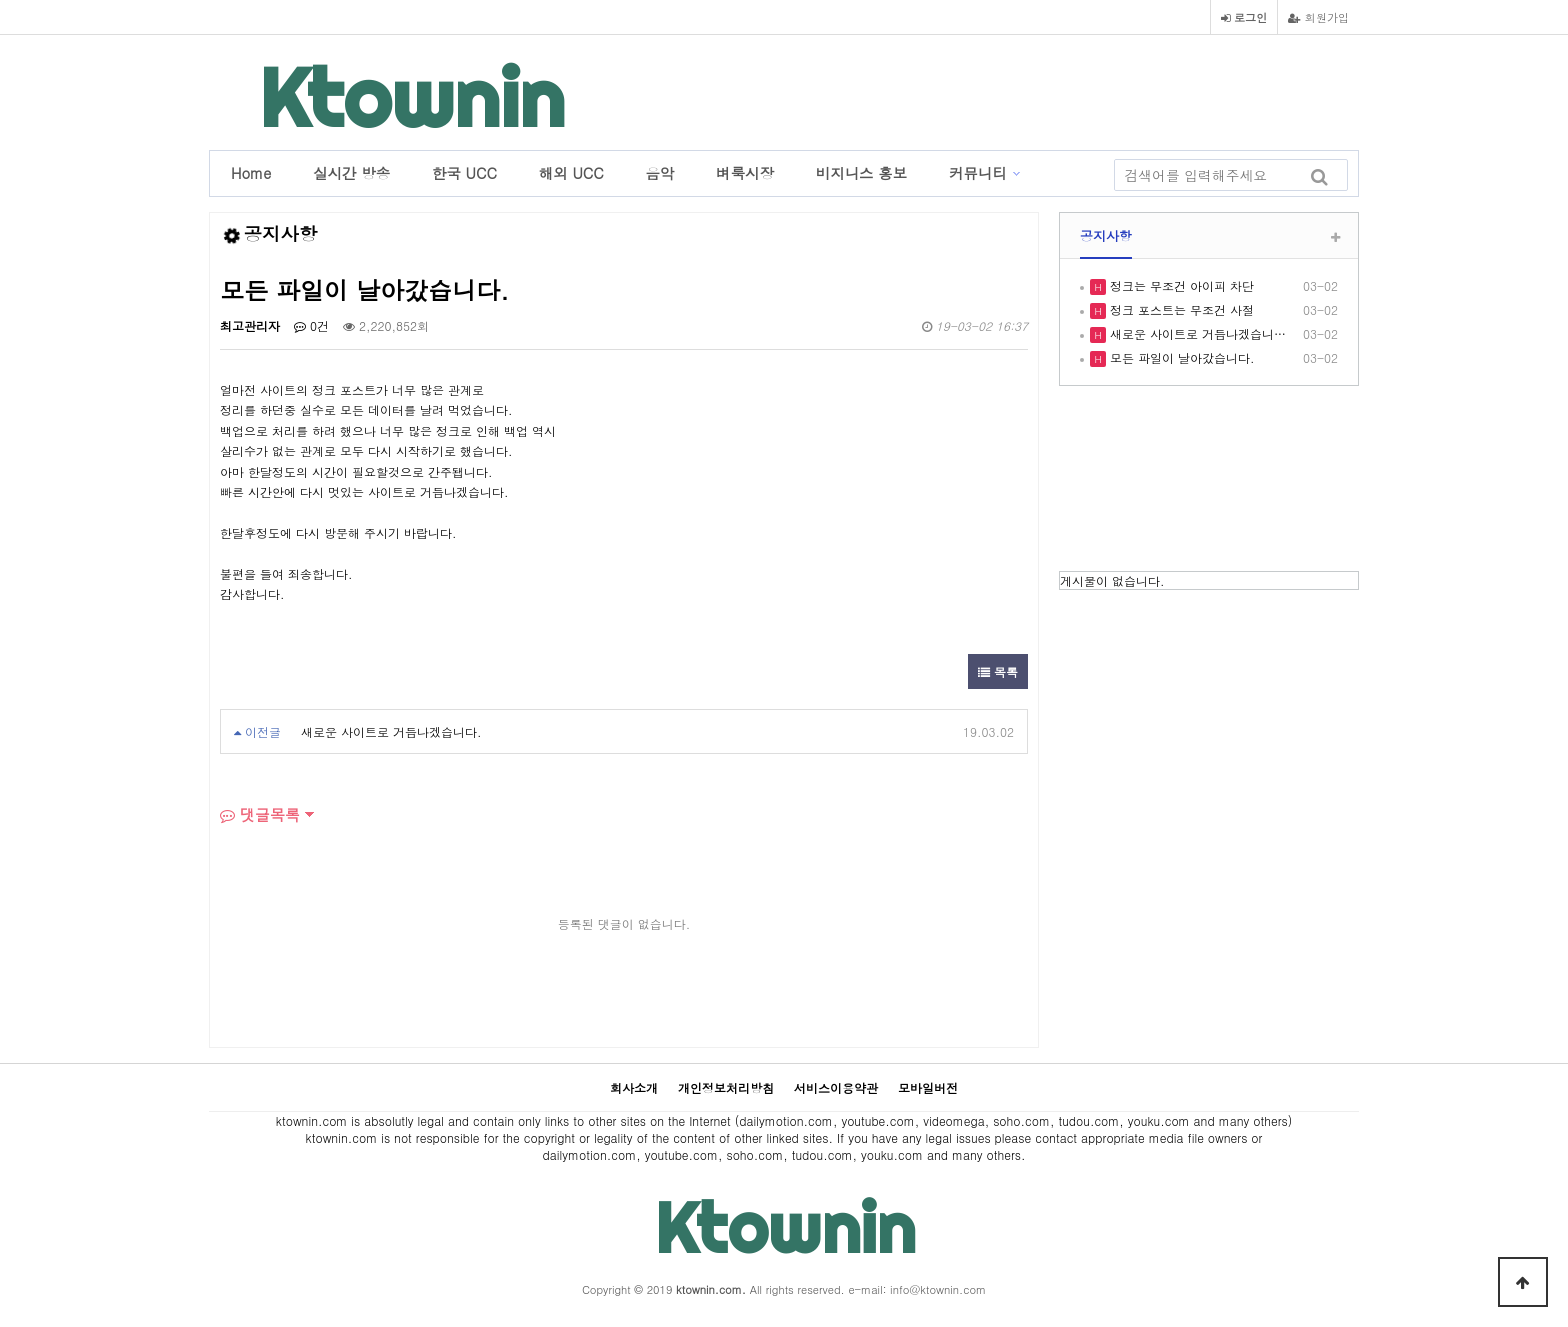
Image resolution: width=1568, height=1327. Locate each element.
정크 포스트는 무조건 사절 (1180, 309)
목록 (998, 671)
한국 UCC (464, 173)
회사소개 (634, 1087)
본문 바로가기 (0, 0)
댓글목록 (260, 814)
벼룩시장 (745, 173)
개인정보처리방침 (726, 1087)
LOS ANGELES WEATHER (1209, 481)
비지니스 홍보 (861, 173)
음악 (660, 173)
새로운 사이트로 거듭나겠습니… (1196, 333)
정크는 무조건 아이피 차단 (1180, 285)
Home (251, 173)
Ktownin (412, 97)
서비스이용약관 (836, 1087)
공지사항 (1106, 235)
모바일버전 (928, 1087)
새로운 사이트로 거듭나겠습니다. (391, 731)
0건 (311, 325)
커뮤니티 (978, 173)
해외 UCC (571, 173)
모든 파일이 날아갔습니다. (1180, 357)
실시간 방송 (351, 173)
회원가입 (1318, 17)
